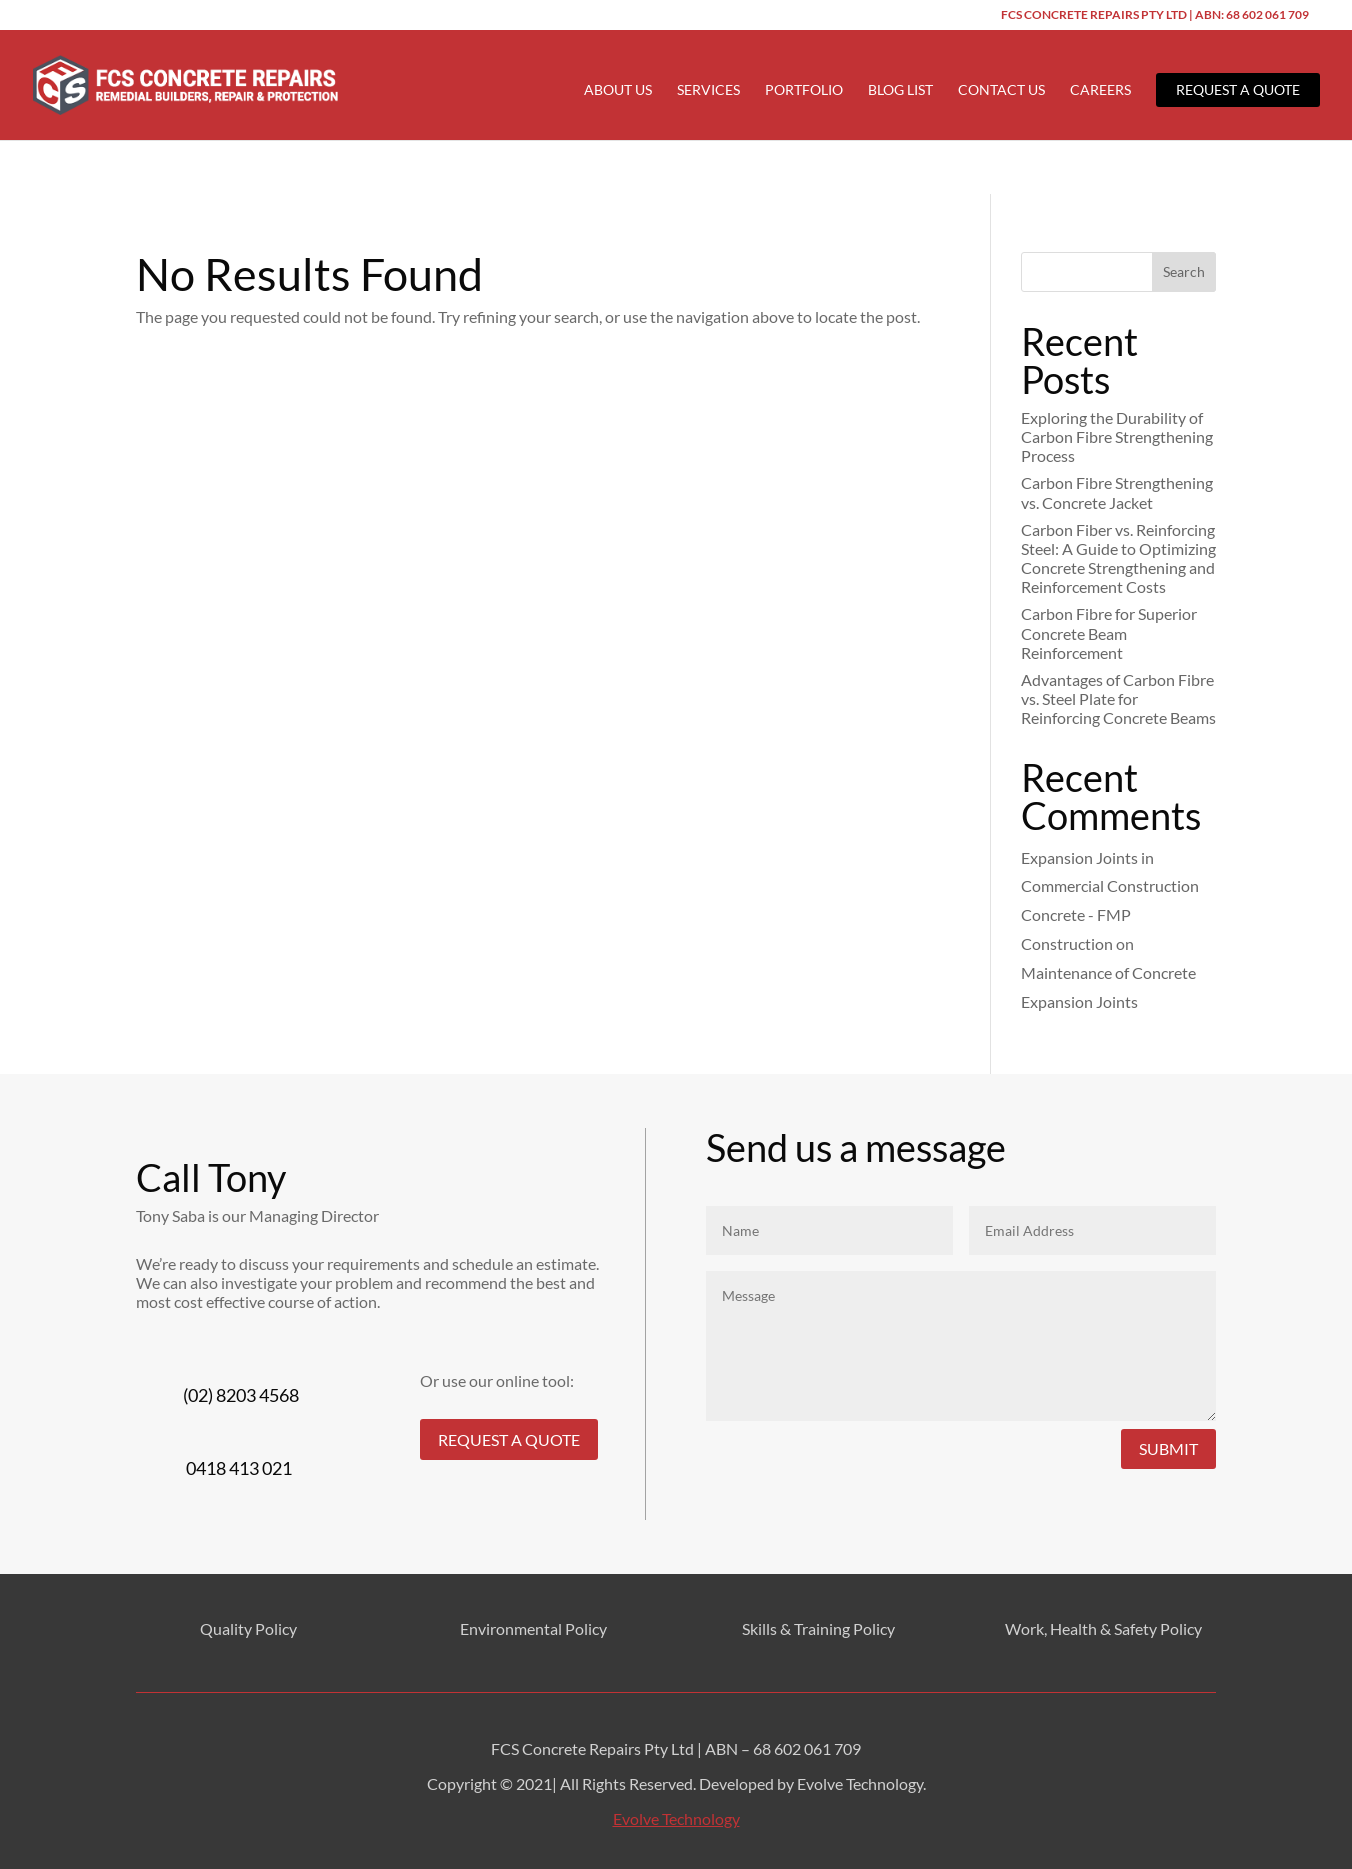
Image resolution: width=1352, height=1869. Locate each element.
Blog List (900, 90)
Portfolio (804, 90)
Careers (1100, 90)
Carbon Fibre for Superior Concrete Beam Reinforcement (1109, 632)
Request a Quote (1238, 89)
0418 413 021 (239, 1468)
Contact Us (1001, 90)
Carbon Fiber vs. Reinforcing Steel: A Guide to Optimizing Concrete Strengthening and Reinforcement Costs (1118, 558)
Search (1184, 271)
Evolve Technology (676, 1818)
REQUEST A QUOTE (509, 1439)
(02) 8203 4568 (241, 1395)
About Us (618, 90)
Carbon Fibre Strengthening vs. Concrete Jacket (1117, 492)
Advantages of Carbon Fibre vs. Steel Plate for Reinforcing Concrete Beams (1118, 698)
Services (708, 90)
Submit (1168, 1448)
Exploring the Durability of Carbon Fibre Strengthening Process (1117, 436)
